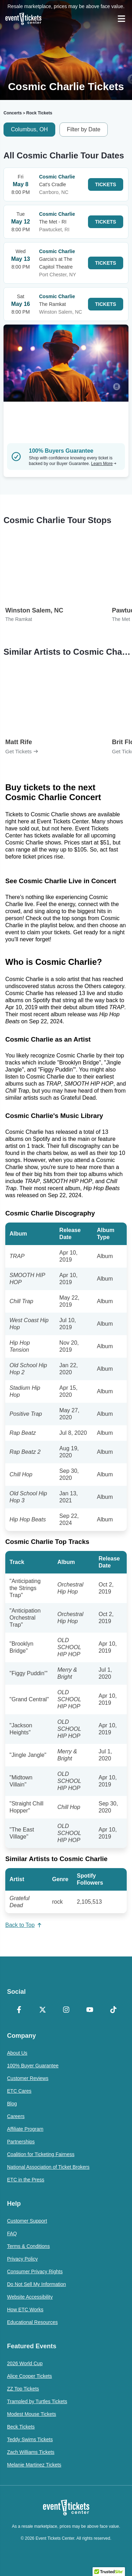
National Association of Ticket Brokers (48, 2167)
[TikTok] (113, 2010)
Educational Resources (32, 2322)
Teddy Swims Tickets (30, 2439)
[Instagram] (66, 2010)
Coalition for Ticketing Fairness (40, 2154)
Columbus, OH (29, 129)
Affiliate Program (25, 2129)
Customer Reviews (27, 2078)
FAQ (12, 2233)
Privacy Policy (22, 2259)
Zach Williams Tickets (31, 2452)
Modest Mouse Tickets (31, 2414)
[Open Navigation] (121, 19)
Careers (16, 2116)
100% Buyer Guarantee (32, 2065)
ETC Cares (19, 2091)
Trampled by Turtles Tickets (37, 2401)
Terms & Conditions (28, 2246)
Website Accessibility (30, 2297)
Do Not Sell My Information (36, 2284)
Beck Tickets (21, 2427)
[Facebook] (19, 2010)
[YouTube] (89, 2010)
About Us (17, 2053)
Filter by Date (83, 129)
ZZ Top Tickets (23, 2389)
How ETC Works (25, 2309)
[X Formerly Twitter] (42, 2010)
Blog (12, 2103)
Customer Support (27, 2221)
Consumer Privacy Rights (35, 2271)
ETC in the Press (25, 2179)
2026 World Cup (25, 2363)
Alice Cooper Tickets (29, 2376)
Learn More (104, 463)
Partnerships (21, 2141)
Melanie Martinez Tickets (34, 2465)
